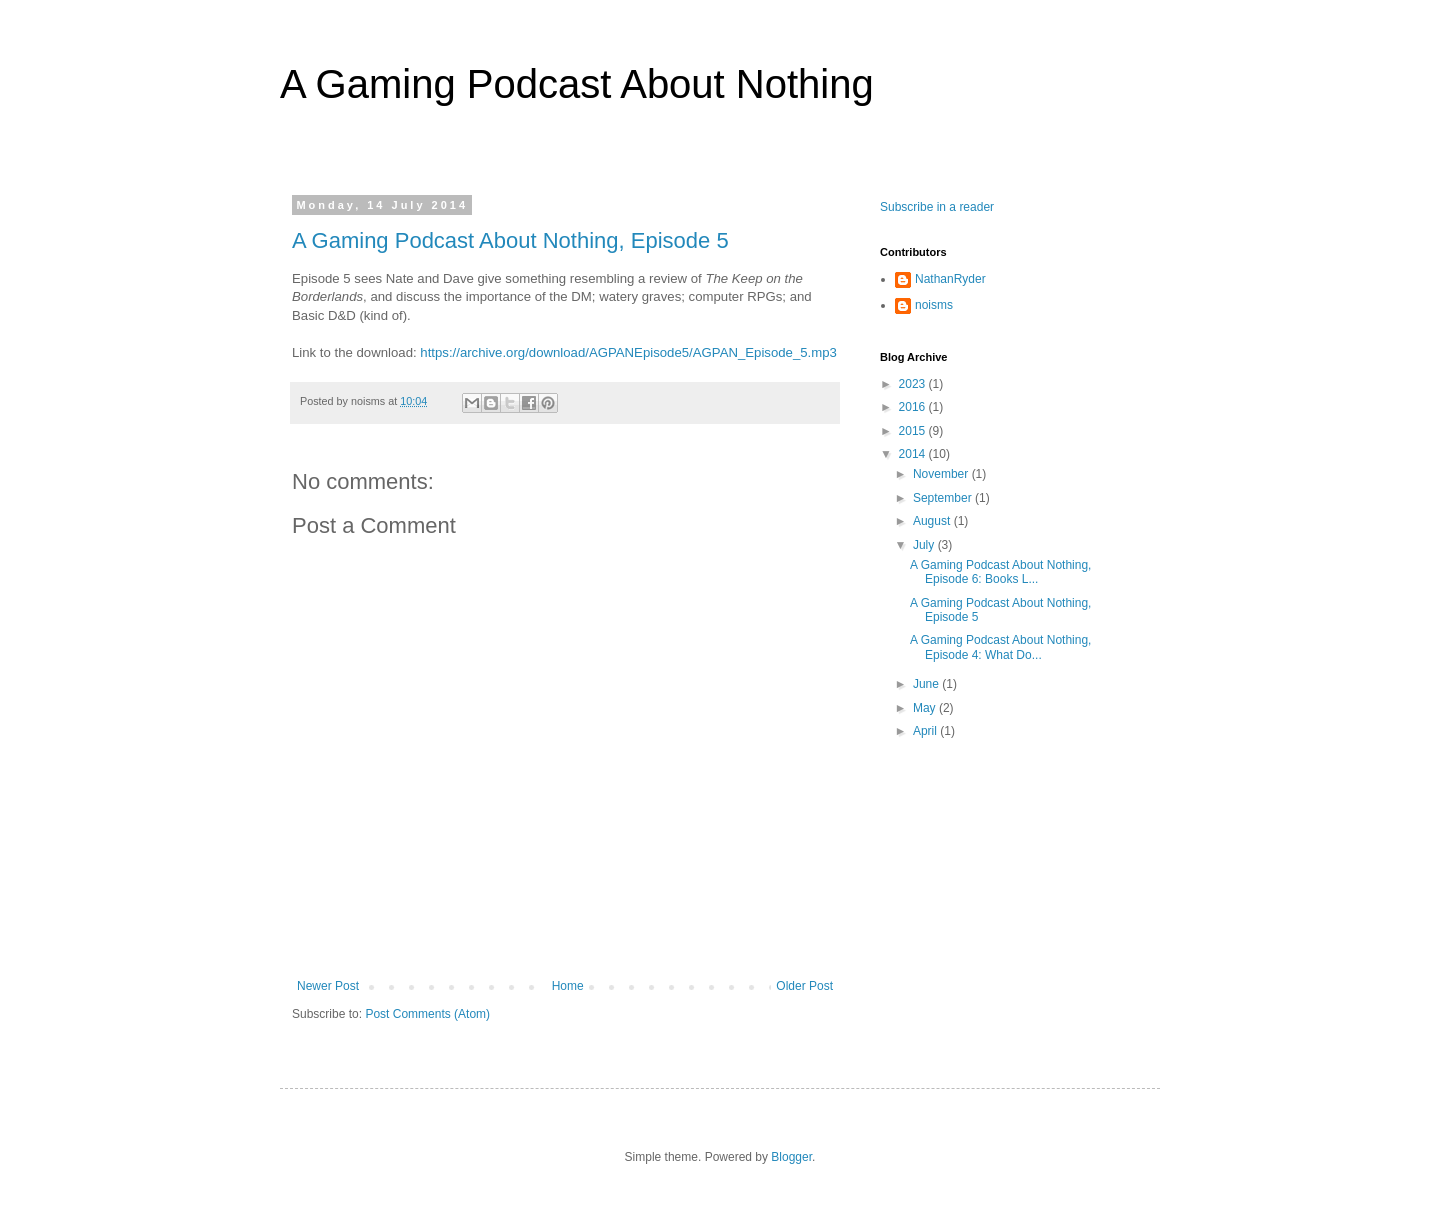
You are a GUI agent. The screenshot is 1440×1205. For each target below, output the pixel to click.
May (926, 708)
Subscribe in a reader (937, 207)
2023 (914, 384)
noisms (934, 305)
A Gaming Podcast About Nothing (577, 84)
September (944, 498)
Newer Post (328, 986)
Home (568, 986)
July (925, 545)
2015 (914, 431)
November (942, 474)
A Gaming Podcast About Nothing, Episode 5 (510, 240)
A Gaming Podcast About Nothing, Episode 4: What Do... (1000, 647)
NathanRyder (950, 279)
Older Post (804, 986)
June (927, 684)
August (933, 521)
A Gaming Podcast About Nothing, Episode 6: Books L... (1000, 572)
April (926, 731)
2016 (914, 407)
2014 (914, 454)
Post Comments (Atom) (427, 1014)
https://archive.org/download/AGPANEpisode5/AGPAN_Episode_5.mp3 (628, 352)
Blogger (791, 1157)
